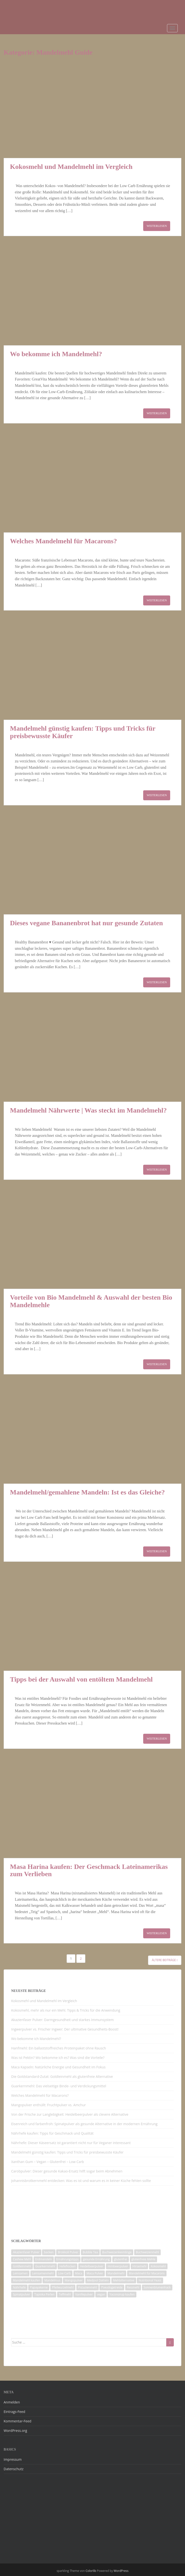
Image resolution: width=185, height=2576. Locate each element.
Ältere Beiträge (165, 1960)
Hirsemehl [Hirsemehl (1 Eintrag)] (139, 2266)
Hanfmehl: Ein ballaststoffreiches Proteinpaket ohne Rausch (58, 2048)
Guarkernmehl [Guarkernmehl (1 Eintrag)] (45, 2266)
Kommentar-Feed (17, 2421)
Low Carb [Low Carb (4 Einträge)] (64, 2273)
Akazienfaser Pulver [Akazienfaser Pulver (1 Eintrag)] (26, 2252)
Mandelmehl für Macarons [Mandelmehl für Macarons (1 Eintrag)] (147, 2273)
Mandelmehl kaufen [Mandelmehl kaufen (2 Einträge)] (26, 2280)
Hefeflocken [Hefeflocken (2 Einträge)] (67, 2266)
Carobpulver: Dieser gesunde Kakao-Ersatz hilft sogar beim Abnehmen (67, 2171)
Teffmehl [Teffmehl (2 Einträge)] (65, 2294)
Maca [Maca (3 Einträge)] (78, 2273)
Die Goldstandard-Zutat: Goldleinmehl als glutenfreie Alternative (62, 2076)
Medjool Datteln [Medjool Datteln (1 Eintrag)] (98, 2280)
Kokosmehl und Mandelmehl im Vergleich (71, 166)
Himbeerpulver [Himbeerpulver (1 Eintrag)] (118, 2266)
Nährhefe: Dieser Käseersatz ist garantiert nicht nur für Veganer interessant (71, 2142)
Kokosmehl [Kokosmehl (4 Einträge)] (158, 2266)
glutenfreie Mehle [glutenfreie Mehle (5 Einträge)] (144, 2259)
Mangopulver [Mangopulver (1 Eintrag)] (74, 2280)
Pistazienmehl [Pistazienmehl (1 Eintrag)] (87, 2287)
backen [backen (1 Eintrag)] (48, 2252)
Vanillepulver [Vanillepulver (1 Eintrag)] (84, 2294)
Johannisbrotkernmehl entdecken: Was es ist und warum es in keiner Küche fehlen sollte (81, 2180)
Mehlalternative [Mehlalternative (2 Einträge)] (123, 2280)
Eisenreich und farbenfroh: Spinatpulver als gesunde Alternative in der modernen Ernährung (84, 2124)
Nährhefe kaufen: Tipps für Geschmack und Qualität (52, 2133)
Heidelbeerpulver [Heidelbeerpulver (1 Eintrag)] (92, 2266)
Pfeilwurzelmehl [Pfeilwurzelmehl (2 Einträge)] (63, 2287)
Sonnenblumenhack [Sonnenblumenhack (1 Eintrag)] (157, 2287)
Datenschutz (13, 2469)
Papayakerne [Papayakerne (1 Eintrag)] (39, 2287)
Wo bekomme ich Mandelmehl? (56, 354)
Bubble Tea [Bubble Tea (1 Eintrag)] (90, 2252)
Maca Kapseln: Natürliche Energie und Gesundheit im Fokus (58, 2067)
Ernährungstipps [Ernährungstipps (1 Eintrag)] (67, 2259)
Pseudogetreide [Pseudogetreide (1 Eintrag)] (112, 2287)
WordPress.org (15, 2430)
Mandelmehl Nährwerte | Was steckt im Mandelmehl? (88, 1110)
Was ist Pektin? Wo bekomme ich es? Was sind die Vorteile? (57, 2057)
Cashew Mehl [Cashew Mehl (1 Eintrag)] (22, 2259)
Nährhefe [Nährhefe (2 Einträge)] (19, 2287)
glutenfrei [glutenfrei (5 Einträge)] (120, 2259)
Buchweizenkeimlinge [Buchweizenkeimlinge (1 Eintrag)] (117, 2252)
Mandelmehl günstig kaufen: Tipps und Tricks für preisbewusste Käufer (82, 732)
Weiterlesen (157, 226)
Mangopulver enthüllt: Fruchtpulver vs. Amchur (48, 2105)
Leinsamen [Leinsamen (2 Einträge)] (20, 2273)
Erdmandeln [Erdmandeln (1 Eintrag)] (43, 2259)
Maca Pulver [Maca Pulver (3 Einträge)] (95, 2273)
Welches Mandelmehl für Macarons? (63, 541)
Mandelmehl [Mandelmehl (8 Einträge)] (115, 2273)
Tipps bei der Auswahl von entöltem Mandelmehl (81, 1679)
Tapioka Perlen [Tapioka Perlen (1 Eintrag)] (44, 2294)
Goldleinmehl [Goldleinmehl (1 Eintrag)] (22, 2266)
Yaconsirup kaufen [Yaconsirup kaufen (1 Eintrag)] (122, 2294)
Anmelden (12, 2402)
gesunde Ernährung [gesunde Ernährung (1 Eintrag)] (96, 2259)
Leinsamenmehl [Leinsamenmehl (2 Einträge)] (43, 2273)
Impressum (13, 2459)
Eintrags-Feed (14, 2411)
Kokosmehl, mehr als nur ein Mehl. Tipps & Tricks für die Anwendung (65, 2010)
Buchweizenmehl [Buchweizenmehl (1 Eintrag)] (147, 2252)
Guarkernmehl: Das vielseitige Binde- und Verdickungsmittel (58, 2086)
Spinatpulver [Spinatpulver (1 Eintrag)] (21, 2294)
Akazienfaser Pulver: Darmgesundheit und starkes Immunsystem (62, 2019)
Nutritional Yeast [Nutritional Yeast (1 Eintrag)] (150, 2280)
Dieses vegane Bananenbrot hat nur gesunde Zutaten (86, 923)
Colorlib (91, 2571)
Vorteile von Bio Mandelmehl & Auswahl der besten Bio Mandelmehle (91, 1301)
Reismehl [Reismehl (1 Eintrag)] (133, 2287)
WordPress (121, 2571)
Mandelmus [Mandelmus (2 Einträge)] (52, 2280)
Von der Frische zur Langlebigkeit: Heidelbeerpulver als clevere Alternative (69, 2114)
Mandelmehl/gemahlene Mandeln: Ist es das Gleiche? (87, 1492)
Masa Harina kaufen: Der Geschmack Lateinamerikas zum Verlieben (89, 1870)
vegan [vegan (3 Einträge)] (101, 2294)
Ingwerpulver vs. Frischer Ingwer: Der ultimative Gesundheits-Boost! (65, 2029)
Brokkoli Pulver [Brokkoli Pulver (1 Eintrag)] (68, 2252)
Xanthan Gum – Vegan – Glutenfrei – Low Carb (48, 2161)
